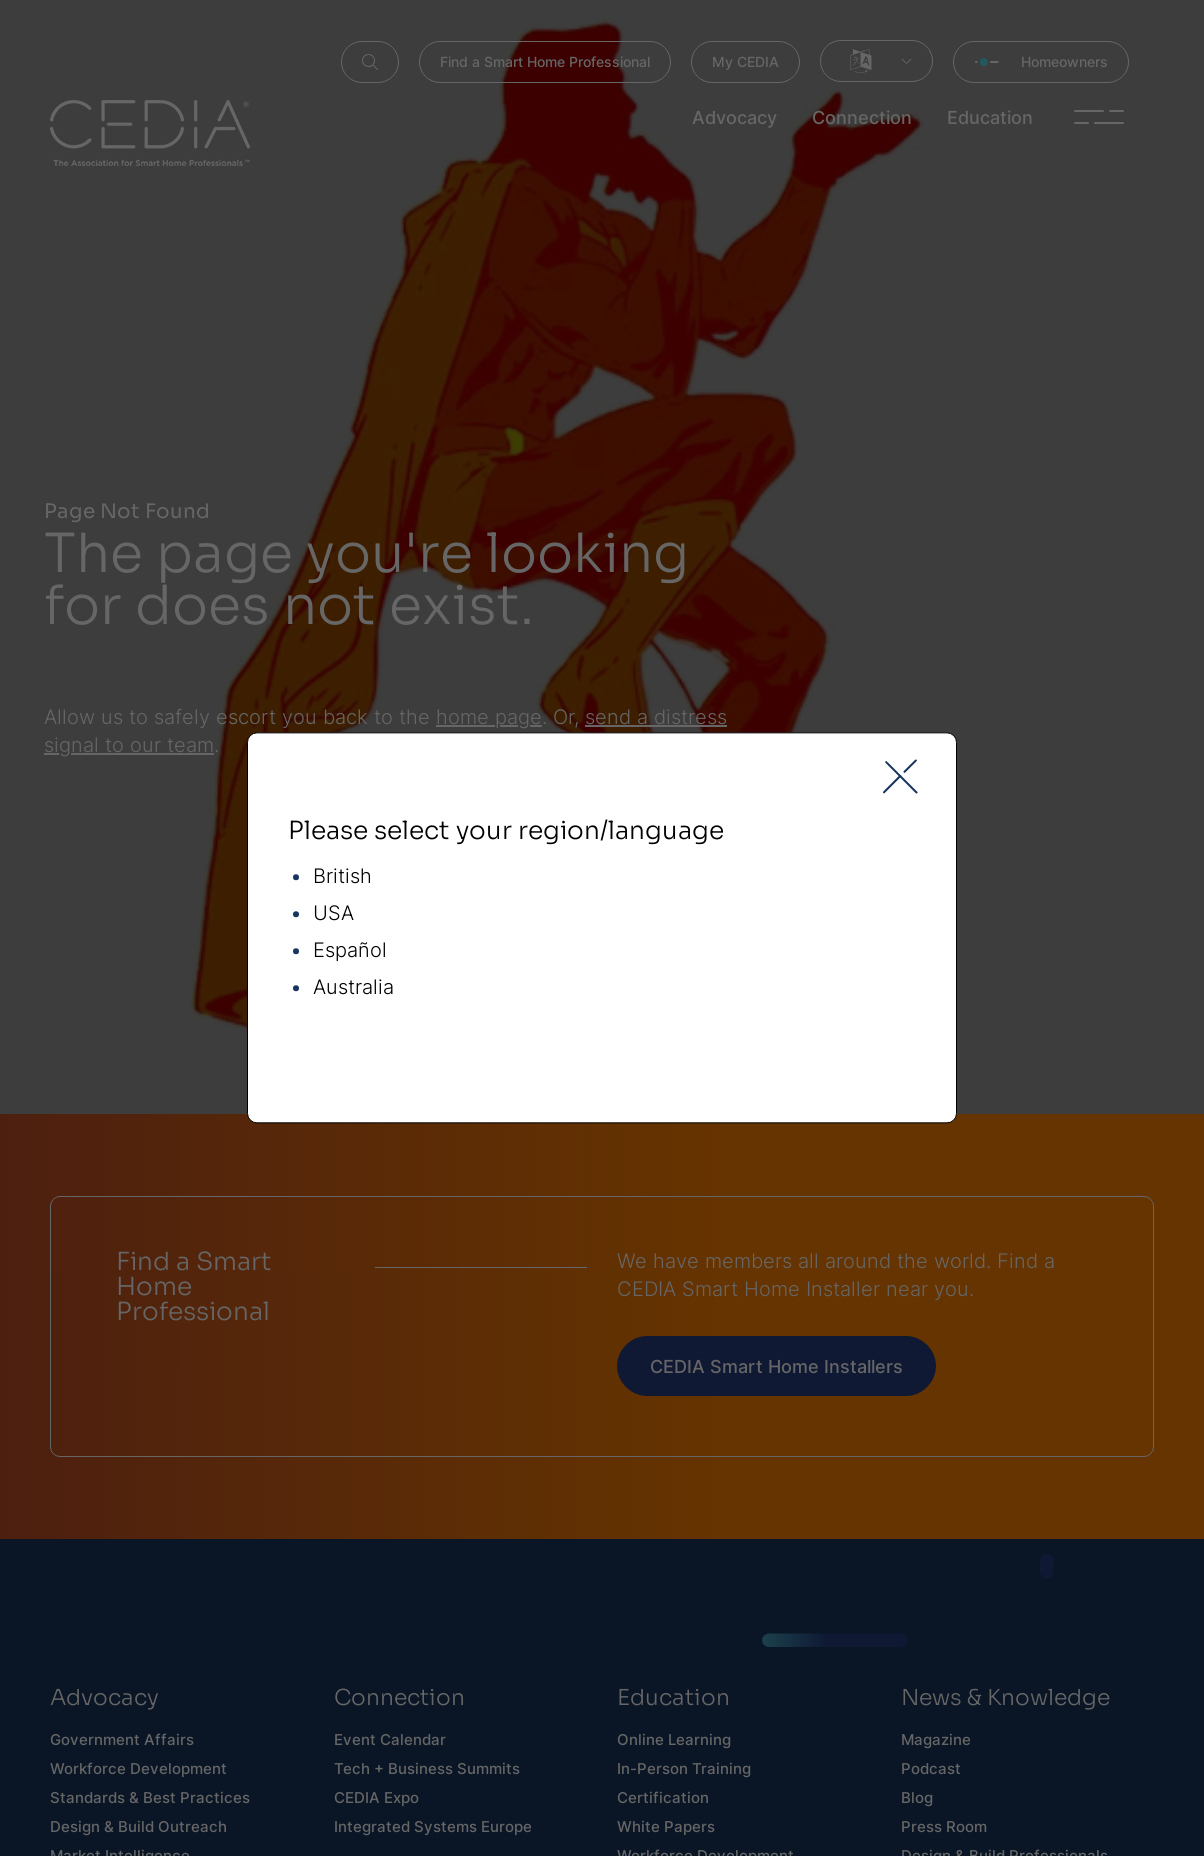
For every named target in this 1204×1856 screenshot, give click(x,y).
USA (333, 914)
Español (350, 951)
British (342, 877)
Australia (353, 988)
